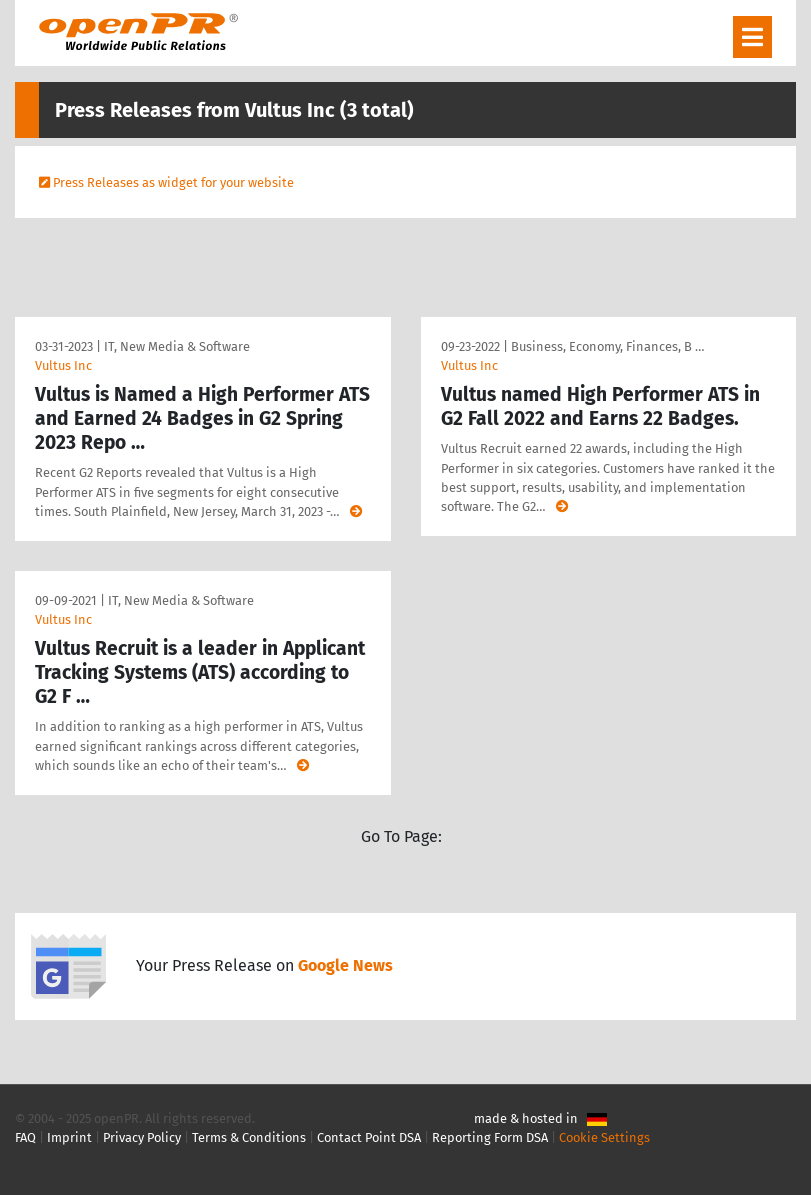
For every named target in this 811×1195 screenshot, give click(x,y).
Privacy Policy (142, 1137)
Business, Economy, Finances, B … (607, 346)
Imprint (69, 1137)
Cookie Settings (604, 1137)
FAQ (25, 1137)
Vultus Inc (63, 365)
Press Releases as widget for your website (173, 182)
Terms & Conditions (249, 1137)
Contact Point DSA (369, 1137)
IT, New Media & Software (177, 346)
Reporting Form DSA (490, 1137)
